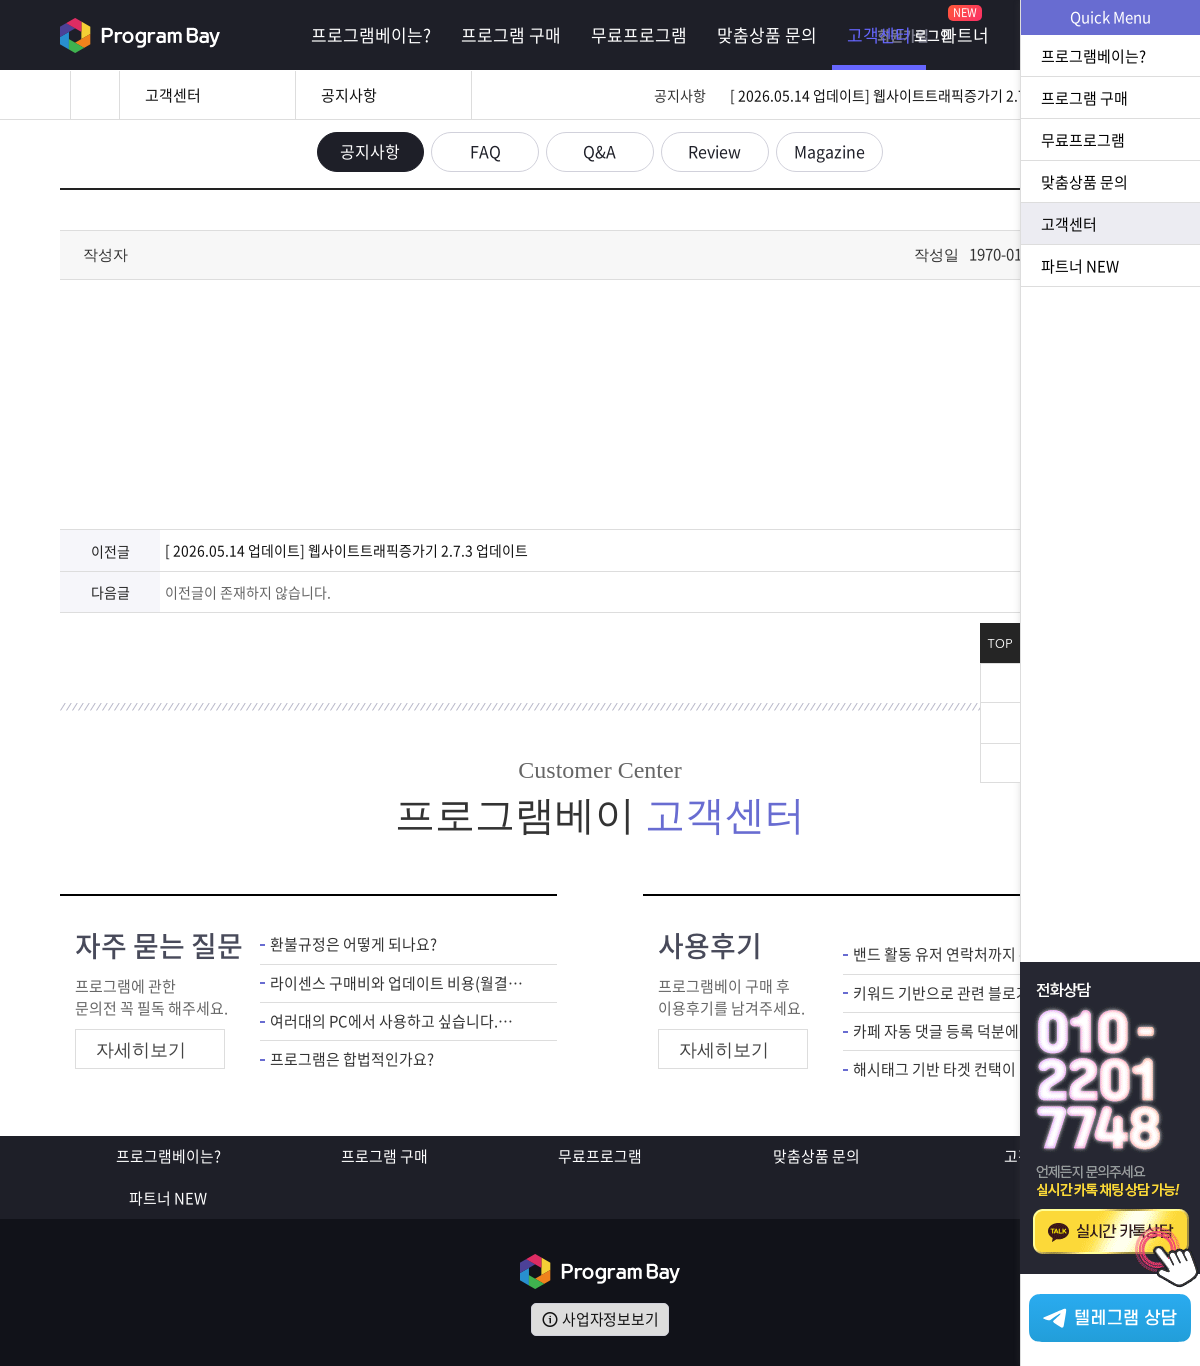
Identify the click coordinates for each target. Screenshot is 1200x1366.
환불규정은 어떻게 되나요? (353, 944)
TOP (1000, 643)
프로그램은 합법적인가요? (352, 1059)
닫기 (1000, 683)
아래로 (1000, 763)
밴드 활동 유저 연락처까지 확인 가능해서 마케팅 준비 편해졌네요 (981, 954)
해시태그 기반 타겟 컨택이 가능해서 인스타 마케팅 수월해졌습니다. (981, 1069)
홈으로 (95, 95)
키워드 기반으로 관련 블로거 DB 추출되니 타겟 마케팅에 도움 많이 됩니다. (981, 992)
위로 (1000, 723)
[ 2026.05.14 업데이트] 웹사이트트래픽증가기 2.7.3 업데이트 (911, 95)
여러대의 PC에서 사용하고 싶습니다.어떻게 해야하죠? (398, 1021)
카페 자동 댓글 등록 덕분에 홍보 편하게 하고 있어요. (981, 1031)
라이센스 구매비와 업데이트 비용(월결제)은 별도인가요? (398, 982)
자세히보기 (141, 1050)
